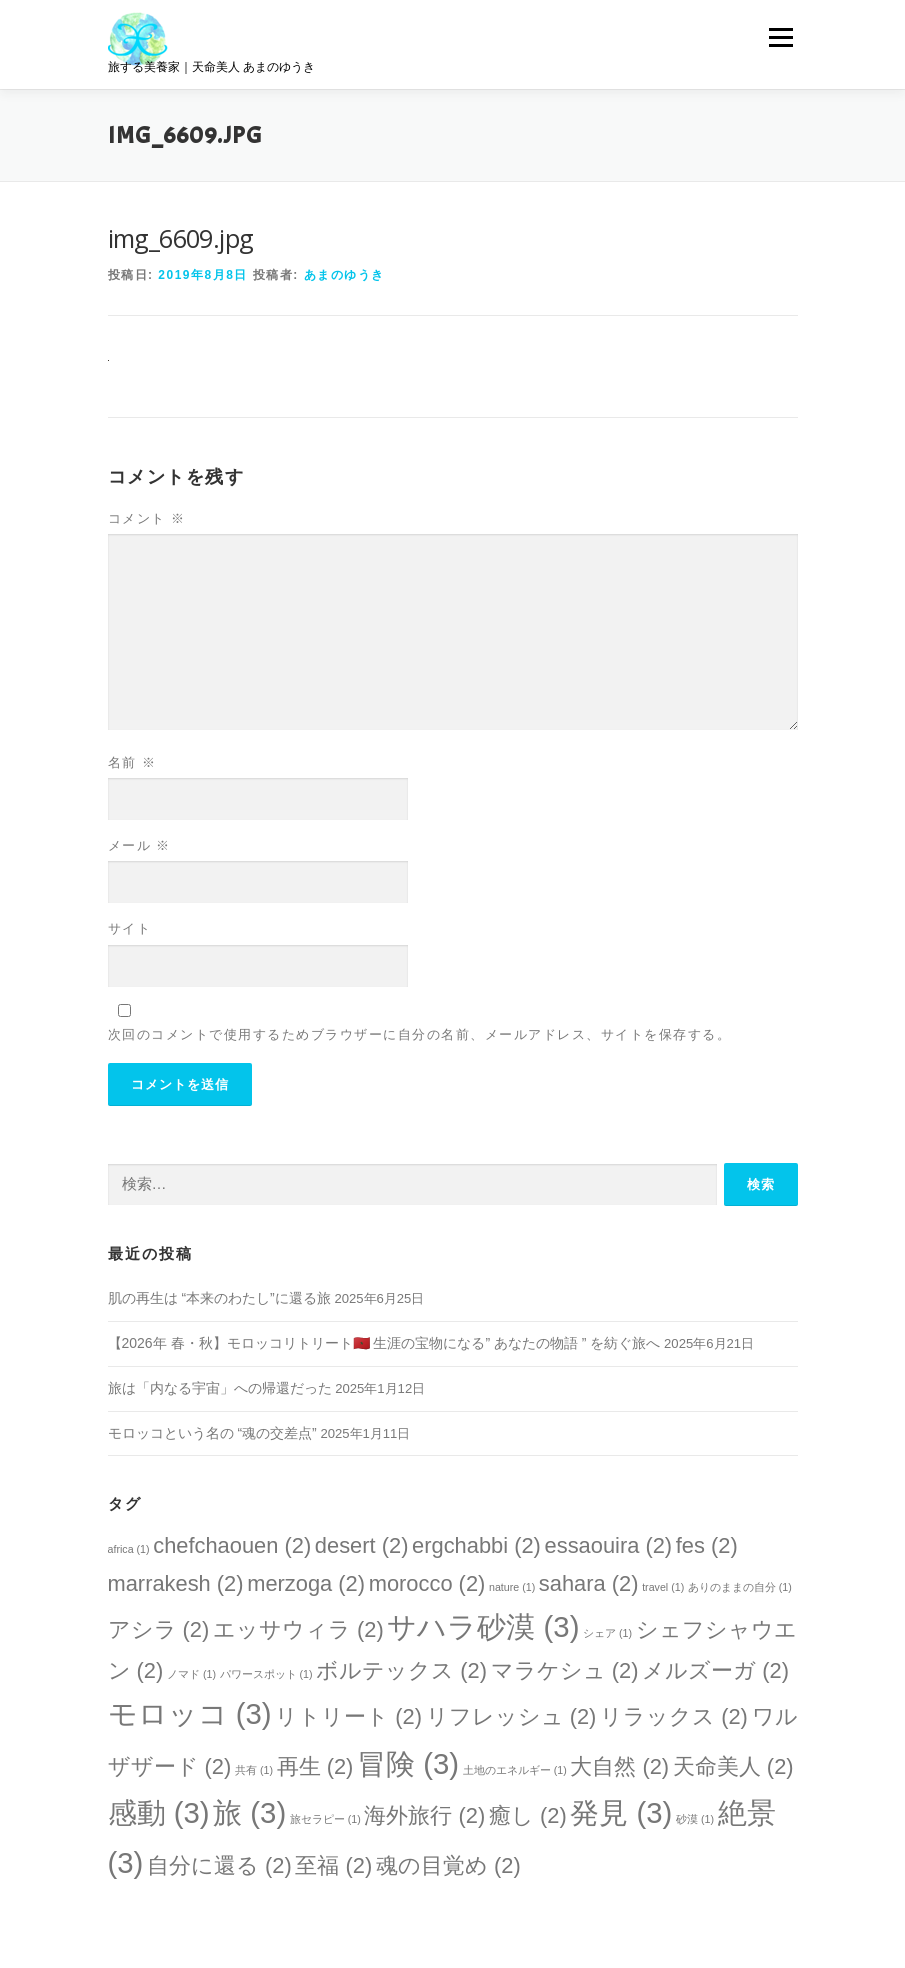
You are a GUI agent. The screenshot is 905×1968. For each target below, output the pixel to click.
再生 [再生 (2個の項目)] (315, 1766)
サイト (130, 928)
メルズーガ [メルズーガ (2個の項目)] (715, 1670)
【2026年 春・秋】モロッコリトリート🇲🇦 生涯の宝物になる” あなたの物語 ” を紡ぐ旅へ (384, 1343)
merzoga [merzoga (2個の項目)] (306, 1583)
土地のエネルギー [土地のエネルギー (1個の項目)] (515, 1770)
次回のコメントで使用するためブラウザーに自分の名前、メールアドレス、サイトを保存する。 (420, 1034)
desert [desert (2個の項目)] (362, 1545)
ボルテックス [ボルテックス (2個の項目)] (401, 1670)
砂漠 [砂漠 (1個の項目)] (695, 1819)
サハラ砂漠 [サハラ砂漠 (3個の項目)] (483, 1626)
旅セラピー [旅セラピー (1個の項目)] (325, 1819)
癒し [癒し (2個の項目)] (528, 1815)
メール (139, 845)
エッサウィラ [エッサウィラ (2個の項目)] (298, 1629)
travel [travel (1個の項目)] (663, 1587)
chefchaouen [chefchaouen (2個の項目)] (232, 1545)
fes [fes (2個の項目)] (707, 1545)
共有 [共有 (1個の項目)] (254, 1770)
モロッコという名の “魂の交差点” (212, 1433)
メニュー (780, 37)
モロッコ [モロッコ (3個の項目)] (190, 1713)
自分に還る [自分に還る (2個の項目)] (219, 1865)
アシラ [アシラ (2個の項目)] (159, 1629)
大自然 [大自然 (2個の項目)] (619, 1766)
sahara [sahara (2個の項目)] (589, 1583)
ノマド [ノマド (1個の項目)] (191, 1674)
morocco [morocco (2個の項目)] (427, 1583)
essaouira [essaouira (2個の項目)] (609, 1545)
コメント (147, 518)
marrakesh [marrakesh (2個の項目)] (176, 1583)
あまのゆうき (344, 275)
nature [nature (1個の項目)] (512, 1587)
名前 (132, 762)
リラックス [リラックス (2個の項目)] (674, 1716)
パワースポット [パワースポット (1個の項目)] (266, 1674)
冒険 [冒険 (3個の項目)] (408, 1763)
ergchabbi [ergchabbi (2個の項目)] (476, 1545)
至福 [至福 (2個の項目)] (333, 1865)
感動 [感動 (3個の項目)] (159, 1812)
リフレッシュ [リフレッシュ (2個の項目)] (511, 1716)
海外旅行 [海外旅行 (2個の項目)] (424, 1815)
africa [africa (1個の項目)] (129, 1549)
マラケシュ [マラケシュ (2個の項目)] (565, 1670)
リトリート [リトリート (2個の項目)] (348, 1716)
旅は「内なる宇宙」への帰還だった (220, 1388)
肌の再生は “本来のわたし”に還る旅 (219, 1298)
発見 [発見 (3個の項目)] (621, 1812)
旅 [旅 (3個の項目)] (249, 1812)
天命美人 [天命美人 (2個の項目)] (733, 1766)
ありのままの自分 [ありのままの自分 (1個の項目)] (740, 1587)
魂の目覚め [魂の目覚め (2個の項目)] (448, 1865)
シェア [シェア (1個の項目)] (607, 1633)
